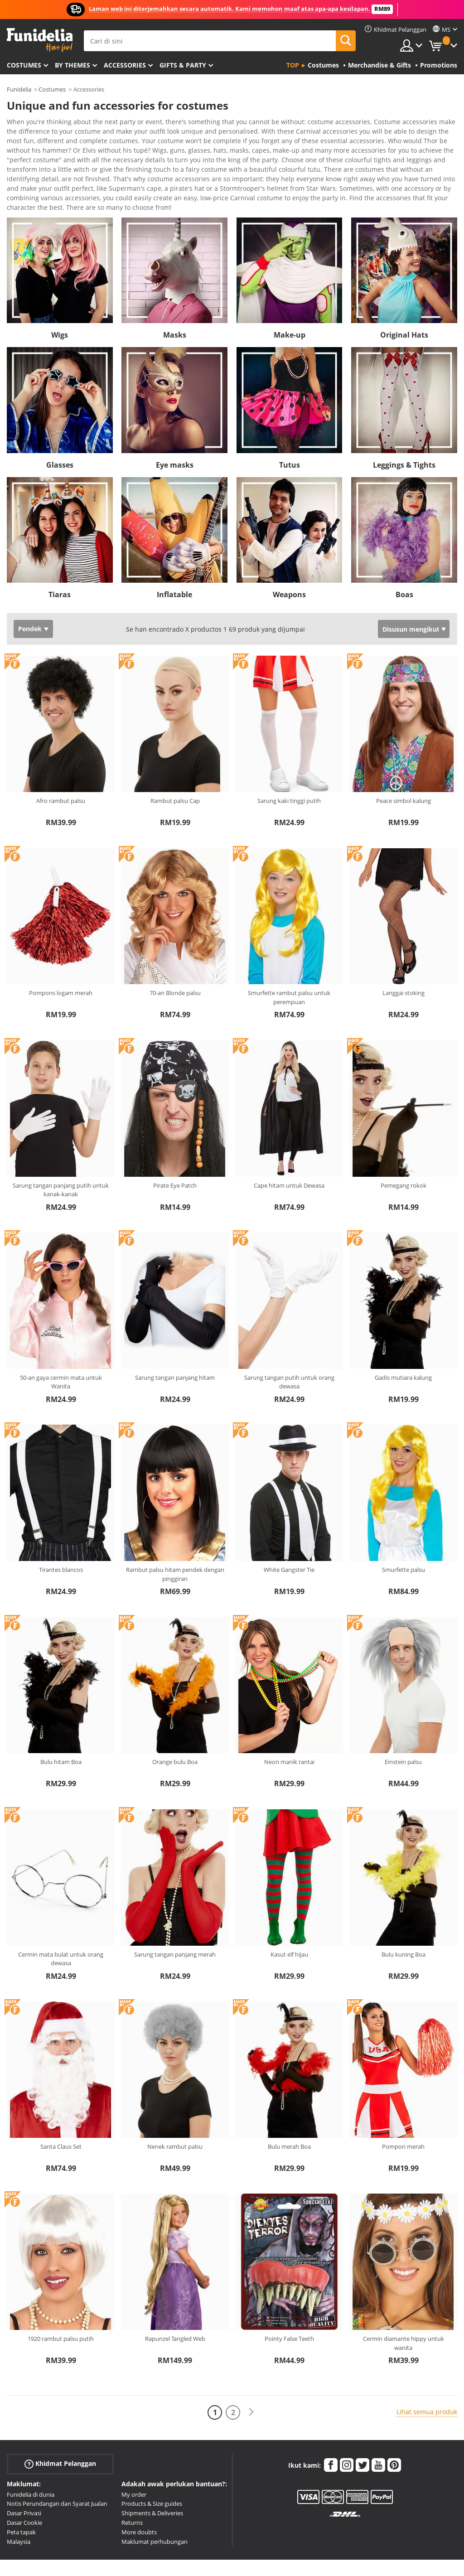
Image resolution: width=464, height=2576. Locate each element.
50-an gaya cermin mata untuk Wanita (61, 1347)
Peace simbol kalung (403, 766)
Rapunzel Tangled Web (175, 2304)
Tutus (289, 430)
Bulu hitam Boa (61, 1727)
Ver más (28, 171)
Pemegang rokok (403, 1150)
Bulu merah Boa (289, 2111)
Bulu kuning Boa (403, 1919)
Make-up (289, 300)
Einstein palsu (403, 1727)
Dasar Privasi (24, 2478)
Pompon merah (403, 2111)
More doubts (139, 2497)
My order (133, 2459)
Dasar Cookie (24, 2488)
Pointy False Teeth (289, 2304)
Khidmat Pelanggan (60, 2428)
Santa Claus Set (61, 2111)
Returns (132, 2488)
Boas (404, 560)
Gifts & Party (183, 65)
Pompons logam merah (60, 958)
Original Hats (404, 300)
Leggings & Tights (404, 430)
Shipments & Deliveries (152, 2478)
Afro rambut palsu (60, 766)
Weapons (289, 560)
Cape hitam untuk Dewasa (289, 1150)
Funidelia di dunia (30, 2459)
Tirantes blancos (61, 1535)
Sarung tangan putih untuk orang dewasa (289, 1347)
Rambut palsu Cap (175, 766)
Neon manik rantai (289, 1727)
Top (292, 65)
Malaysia (18, 2507)
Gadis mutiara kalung (403, 1343)
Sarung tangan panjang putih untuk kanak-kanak (61, 1155)
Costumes (24, 65)
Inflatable (174, 560)
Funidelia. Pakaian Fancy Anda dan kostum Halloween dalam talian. (39, 40)
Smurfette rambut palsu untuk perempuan (289, 962)
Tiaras (59, 560)
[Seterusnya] (251, 2377)
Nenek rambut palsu (175, 2111)
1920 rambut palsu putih (61, 2304)
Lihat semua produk (426, 2377)
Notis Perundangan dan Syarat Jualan (57, 2469)
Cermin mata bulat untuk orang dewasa (60, 1924)
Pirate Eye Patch (175, 1150)
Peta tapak (21, 2497)
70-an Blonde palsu (175, 958)
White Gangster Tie (289, 1535)
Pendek (30, 594)
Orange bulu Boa (175, 1727)
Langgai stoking (403, 958)
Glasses (59, 430)
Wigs (59, 300)
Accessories (125, 65)
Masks (174, 300)
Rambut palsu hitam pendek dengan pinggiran (175, 1539)
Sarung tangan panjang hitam (175, 1343)
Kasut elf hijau (289, 1919)
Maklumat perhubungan (154, 2507)
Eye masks (174, 430)
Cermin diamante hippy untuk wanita (403, 2308)
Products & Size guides (151, 2469)
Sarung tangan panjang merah (175, 1919)
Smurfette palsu (403, 1535)
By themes (72, 65)
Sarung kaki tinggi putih (289, 766)
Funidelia (19, 89)
